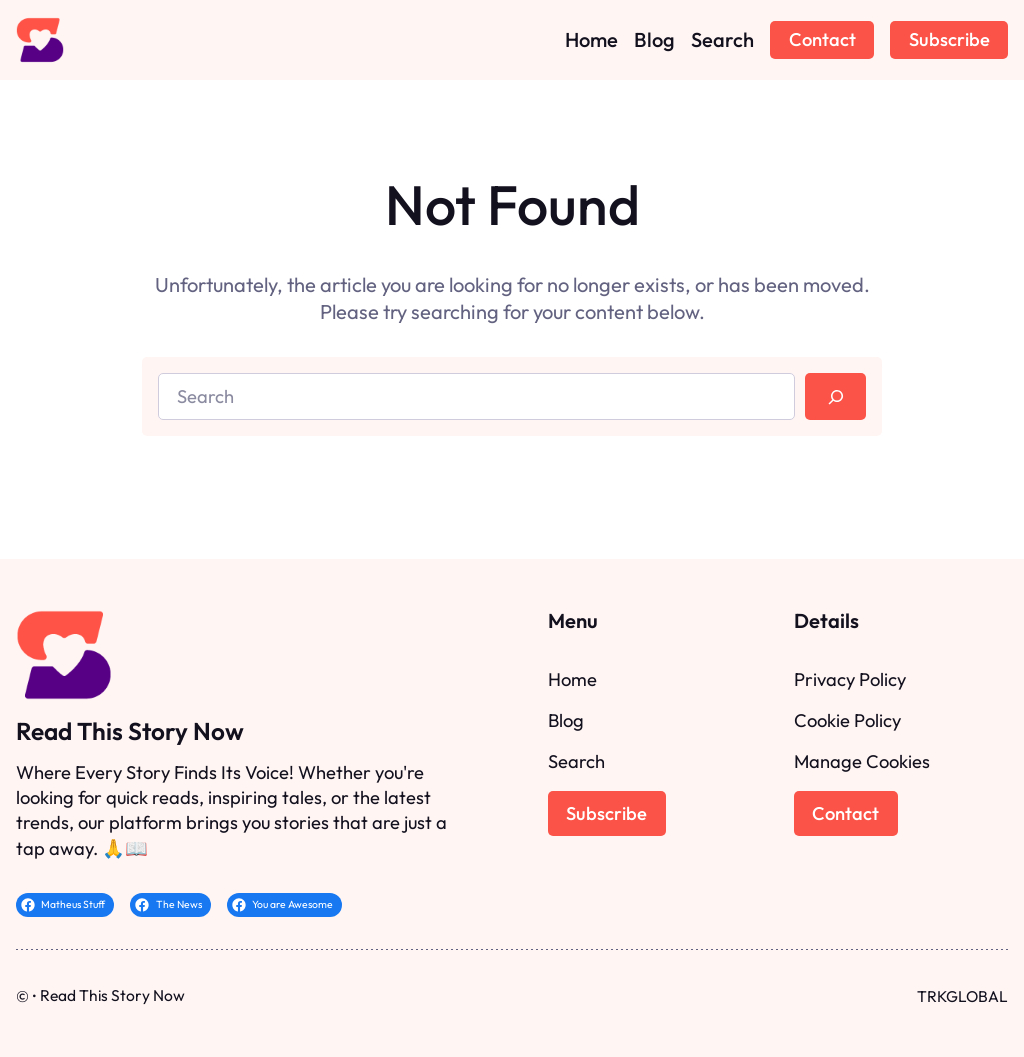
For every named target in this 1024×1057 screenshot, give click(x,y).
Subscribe (949, 39)
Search (576, 761)
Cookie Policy (847, 720)
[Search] (835, 396)
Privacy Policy (850, 679)
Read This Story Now (130, 731)
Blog (566, 720)
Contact (822, 39)
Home (572, 679)
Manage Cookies (862, 761)
